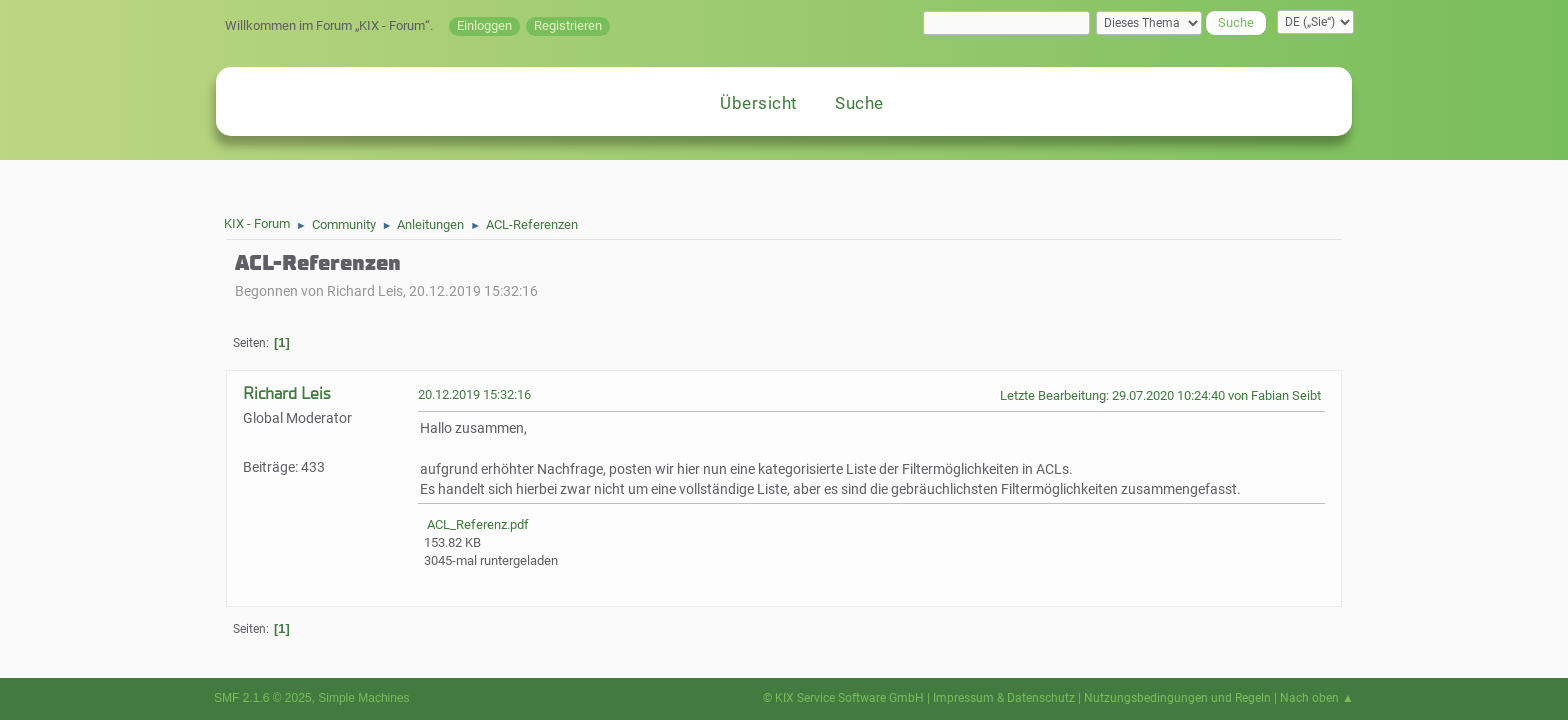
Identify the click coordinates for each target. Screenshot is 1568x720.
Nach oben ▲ (1317, 698)
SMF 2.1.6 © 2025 (263, 698)
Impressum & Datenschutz (1004, 698)
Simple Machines (363, 698)
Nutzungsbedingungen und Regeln (1177, 698)
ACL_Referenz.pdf (476, 524)
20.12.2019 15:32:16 (474, 394)
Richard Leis (286, 393)
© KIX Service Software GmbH (843, 698)
